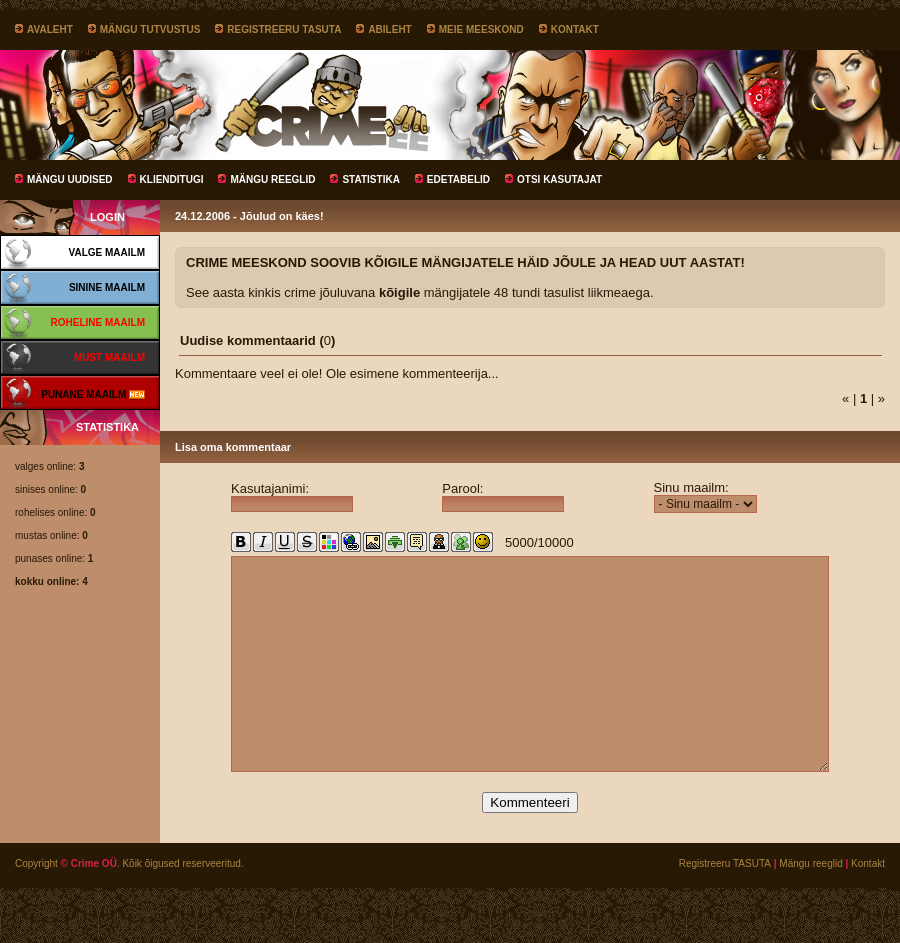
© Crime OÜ (89, 908)
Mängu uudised (70, 179)
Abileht (389, 29)
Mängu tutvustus (150, 29)
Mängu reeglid (272, 179)
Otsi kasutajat (559, 179)
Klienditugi (172, 179)
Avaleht (50, 29)
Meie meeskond (481, 29)
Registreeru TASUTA (284, 29)
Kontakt (575, 29)
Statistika (370, 179)
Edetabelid (458, 179)
